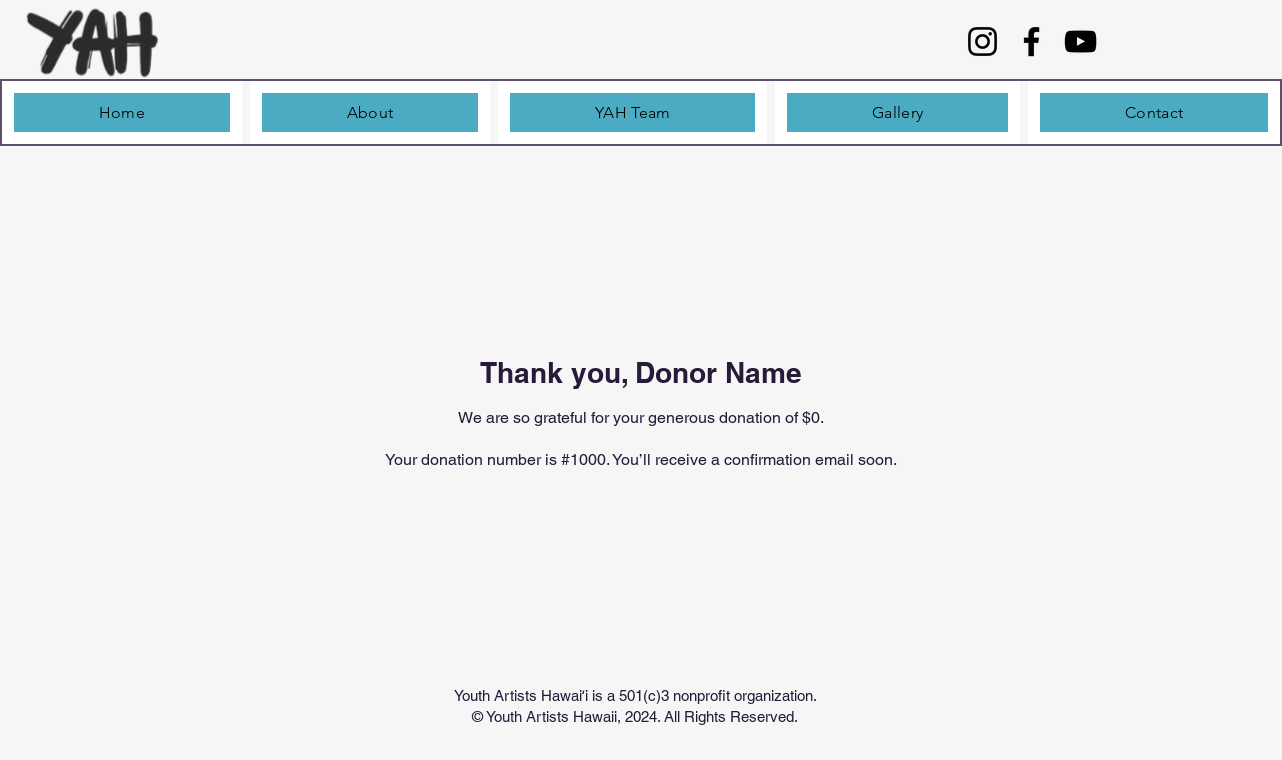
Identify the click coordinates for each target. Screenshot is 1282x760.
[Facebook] (1031, 41)
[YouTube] (1080, 41)
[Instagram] (982, 41)
